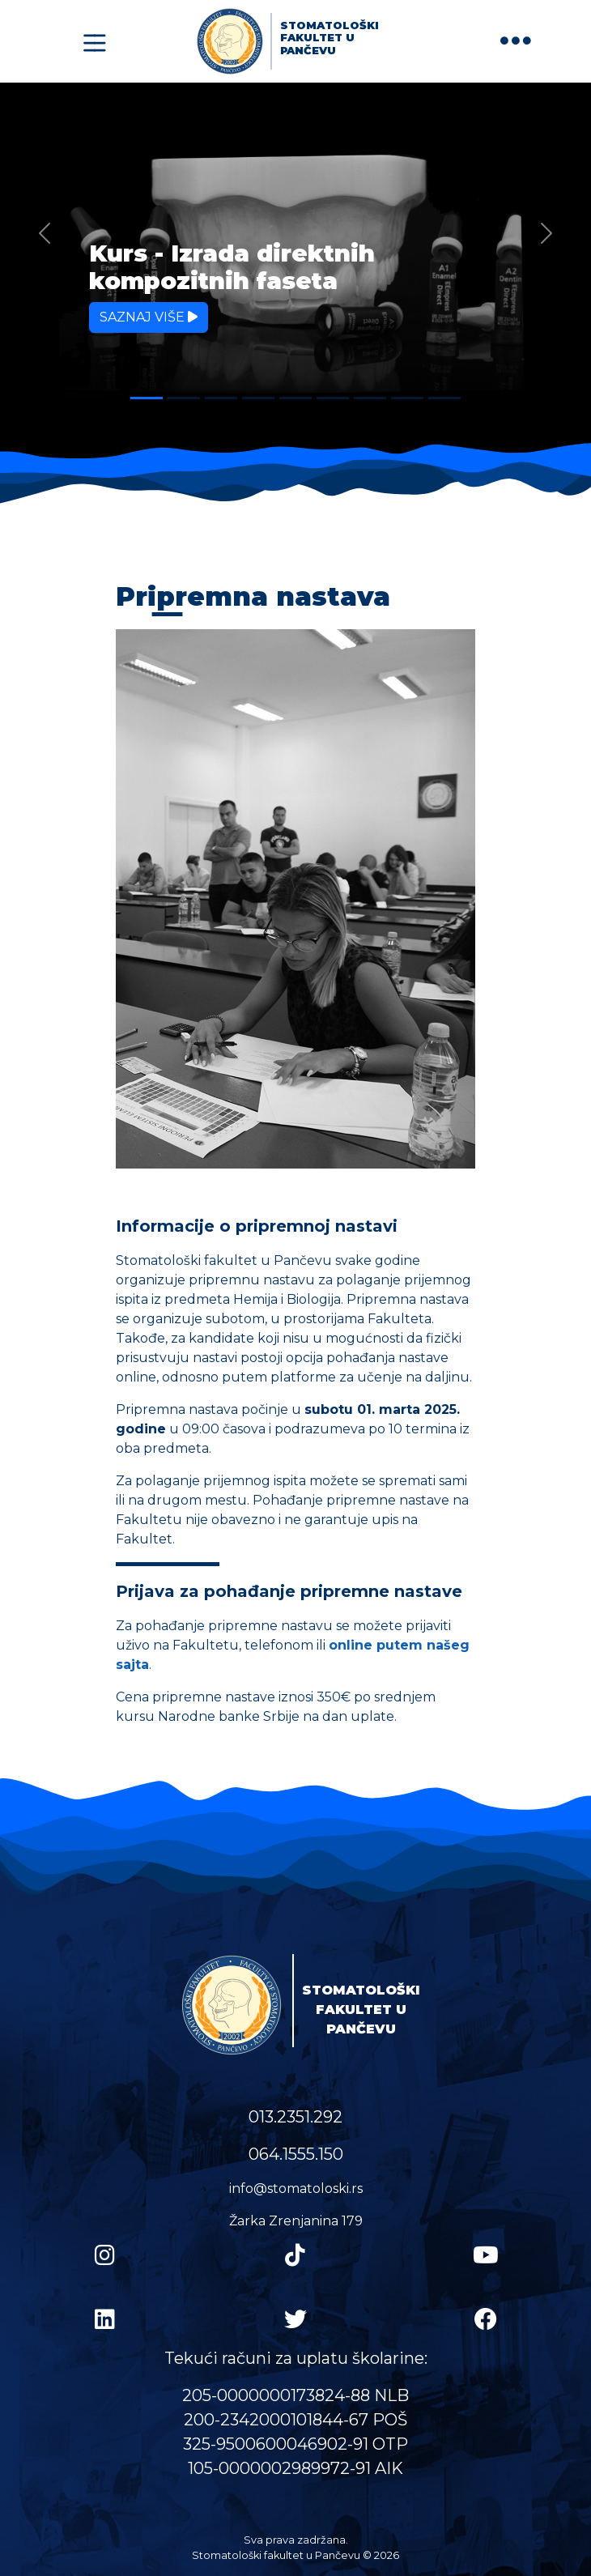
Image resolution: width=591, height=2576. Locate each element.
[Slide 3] (221, 398)
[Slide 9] (444, 398)
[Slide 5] (295, 398)
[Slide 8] (407, 398)
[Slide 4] (258, 398)
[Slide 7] (370, 398)
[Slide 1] (146, 398)
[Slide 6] (333, 398)
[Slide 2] (184, 398)
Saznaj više (149, 317)
